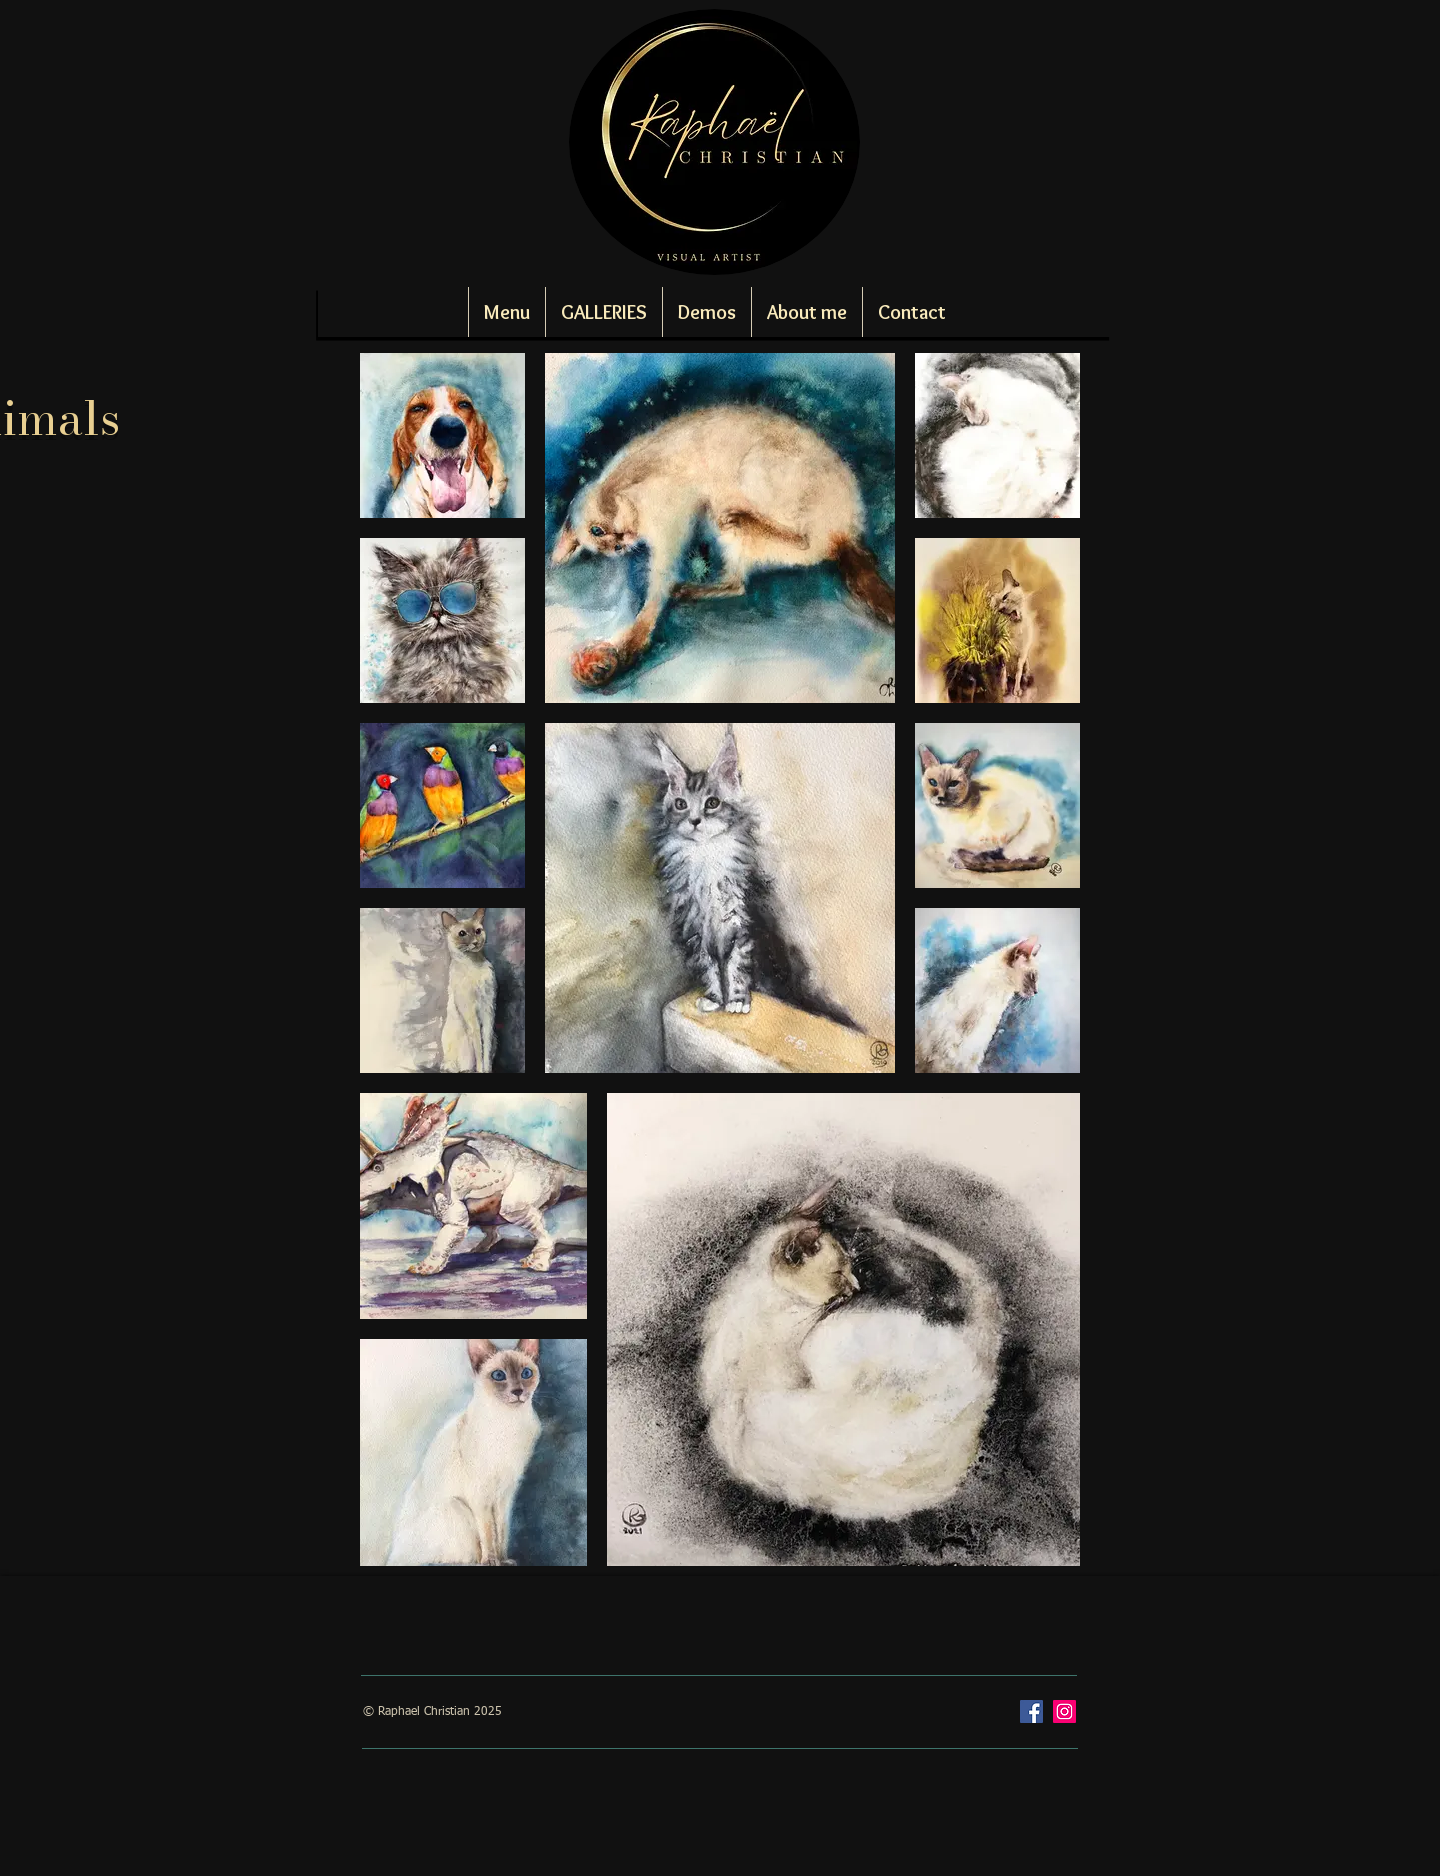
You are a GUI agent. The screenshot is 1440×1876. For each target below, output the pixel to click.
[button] (603, 312)
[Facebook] (1031, 1711)
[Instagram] (1064, 1711)
